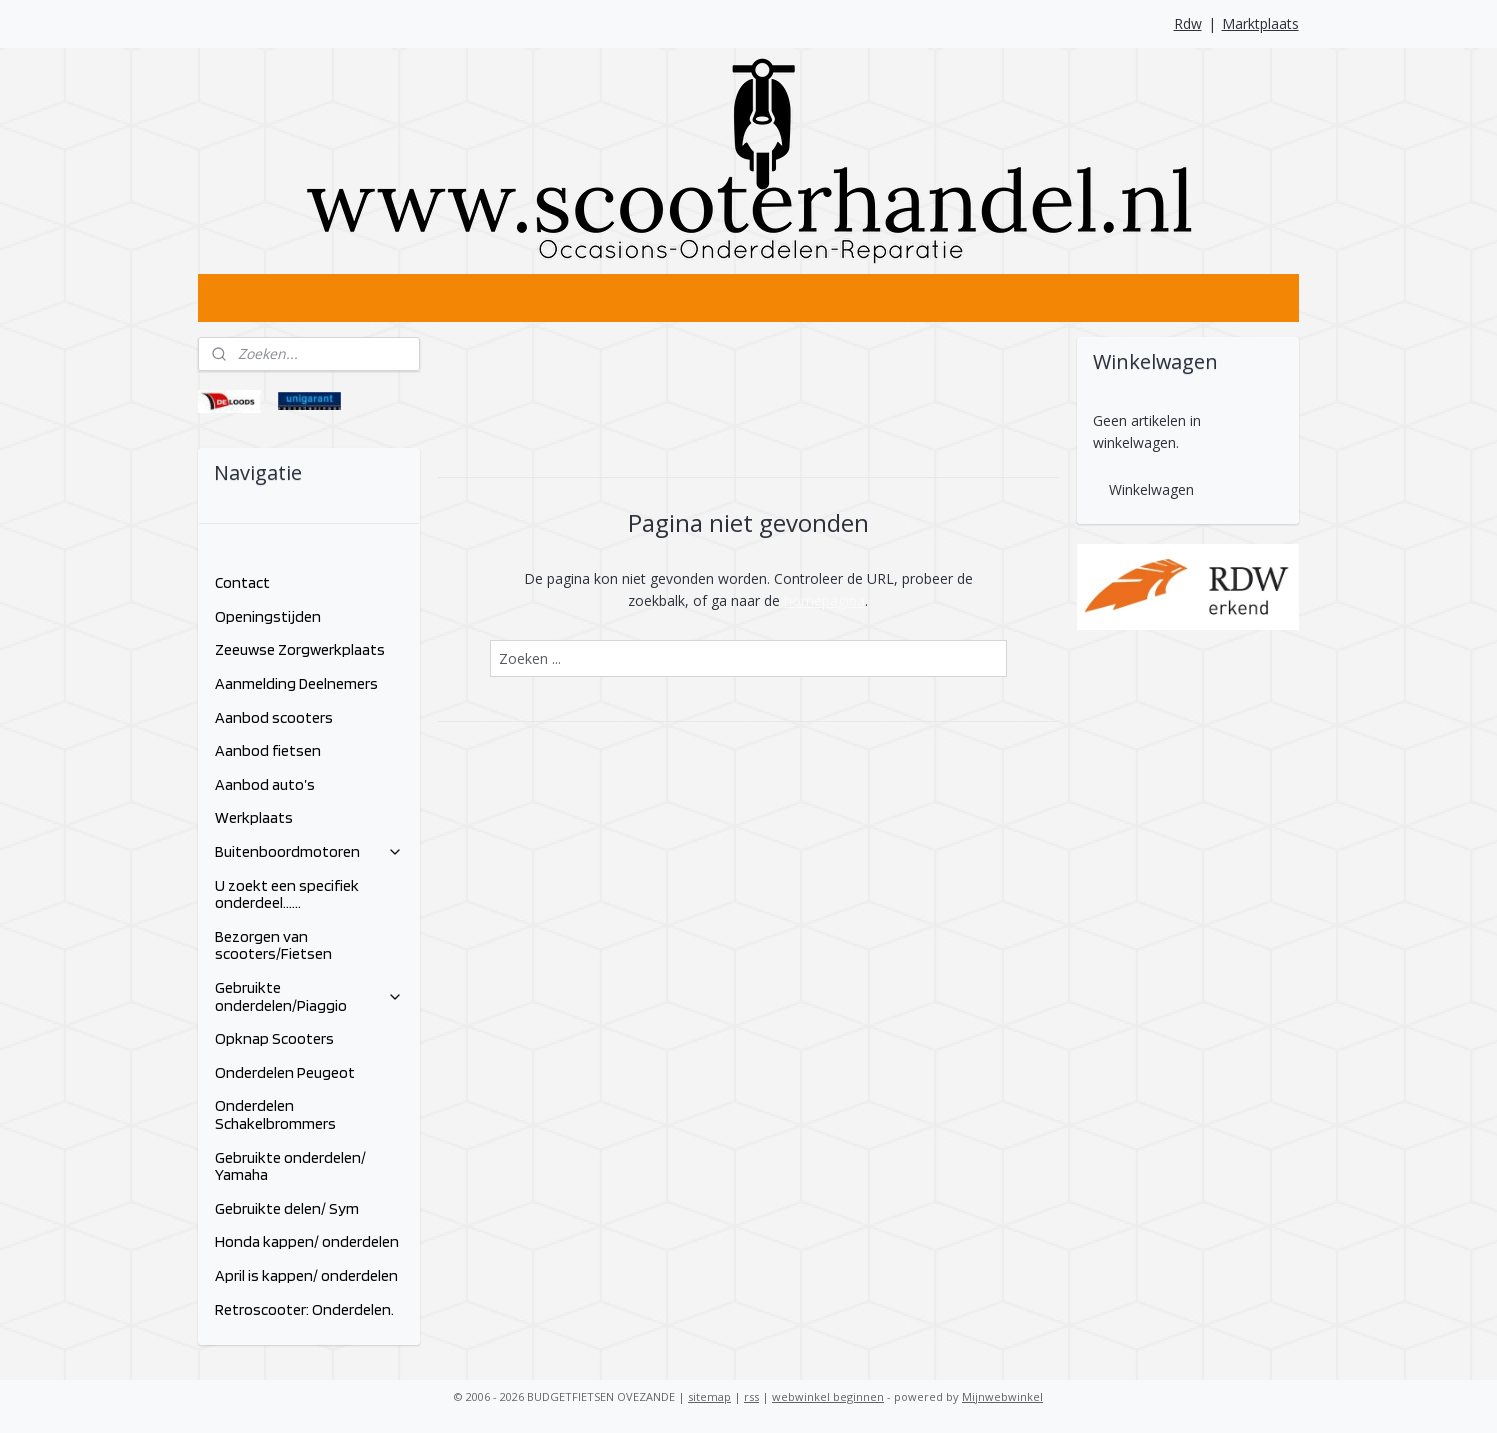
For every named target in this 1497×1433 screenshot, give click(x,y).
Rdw (1188, 23)
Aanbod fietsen (268, 750)
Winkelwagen (1151, 489)
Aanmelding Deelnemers (296, 683)
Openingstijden (268, 616)
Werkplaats (254, 817)
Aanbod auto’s (265, 784)
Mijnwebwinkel (1002, 1396)
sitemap (709, 1396)
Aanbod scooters (274, 717)
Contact (242, 582)
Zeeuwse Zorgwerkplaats (300, 649)
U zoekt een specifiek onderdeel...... (287, 894)
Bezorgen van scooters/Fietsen (273, 945)
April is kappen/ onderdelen (306, 1275)
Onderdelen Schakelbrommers (275, 1114)
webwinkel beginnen (828, 1396)
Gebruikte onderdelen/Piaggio (309, 996)
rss (751, 1396)
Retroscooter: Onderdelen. (304, 1309)
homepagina (824, 600)
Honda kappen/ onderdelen (307, 1241)
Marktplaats (1260, 23)
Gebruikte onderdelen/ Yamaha (290, 1166)
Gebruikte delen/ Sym (287, 1208)
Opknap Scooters (274, 1038)
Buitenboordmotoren (309, 851)
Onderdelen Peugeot (285, 1072)
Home (235, 549)
